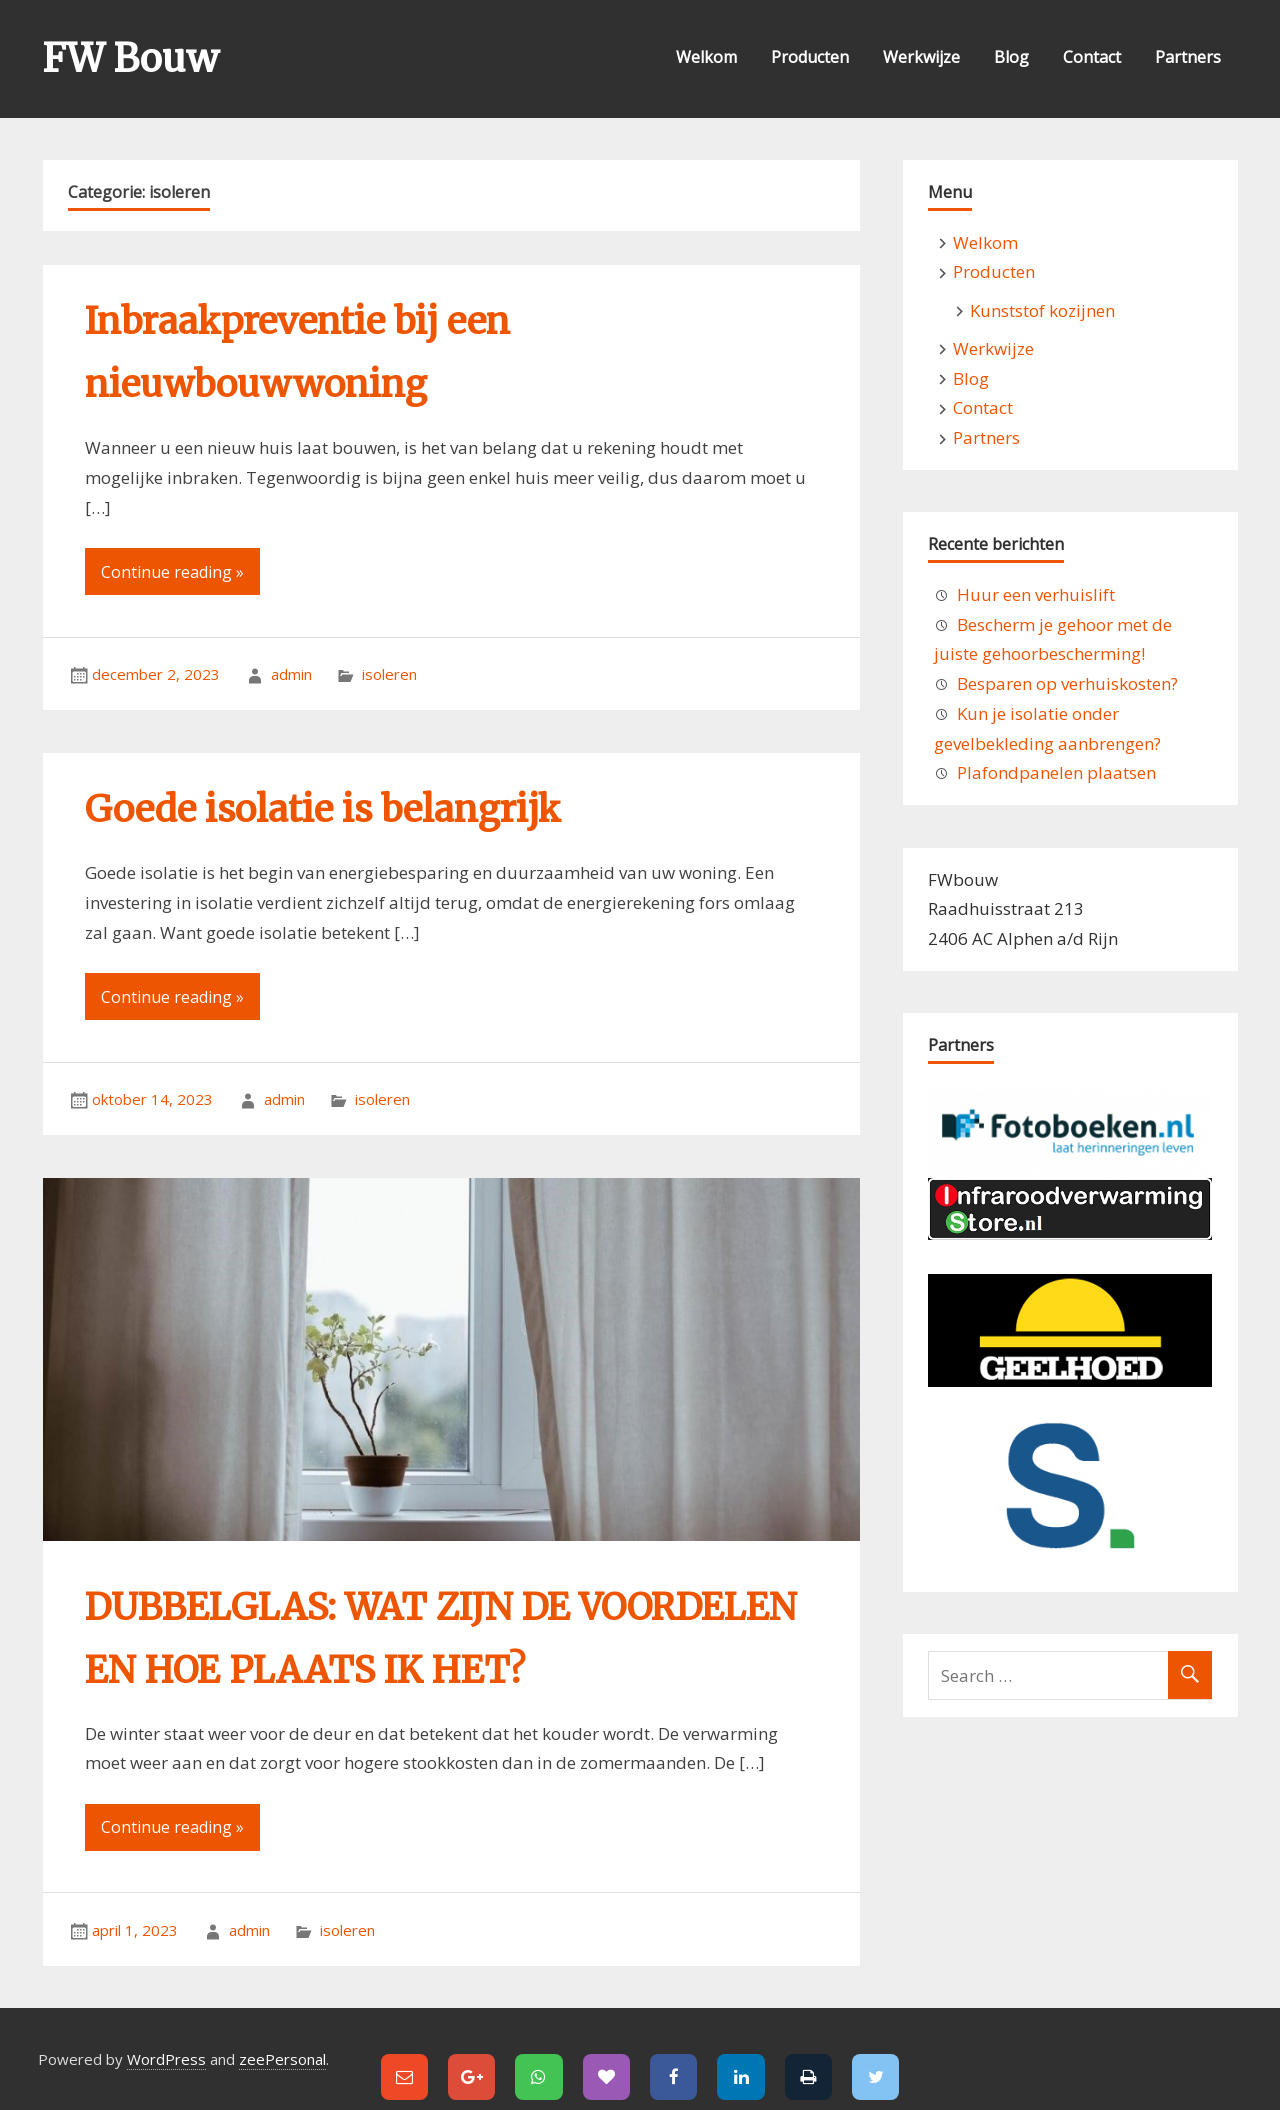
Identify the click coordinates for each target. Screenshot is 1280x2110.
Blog (1011, 57)
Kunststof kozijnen (1042, 310)
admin (291, 674)
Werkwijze (921, 57)
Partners (1188, 57)
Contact (1092, 57)
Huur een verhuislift (1036, 594)
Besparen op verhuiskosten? (1067, 683)
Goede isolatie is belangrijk (323, 809)
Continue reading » (172, 572)
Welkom (706, 57)
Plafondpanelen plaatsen (1056, 772)
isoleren (389, 674)
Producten (810, 57)
